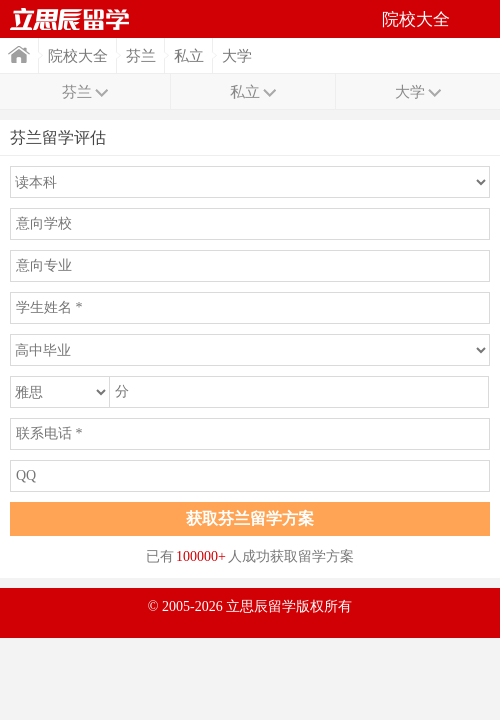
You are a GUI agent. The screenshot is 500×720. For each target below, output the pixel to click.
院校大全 (78, 56)
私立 (189, 56)
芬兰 (141, 56)
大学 (237, 56)
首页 (19, 54)
